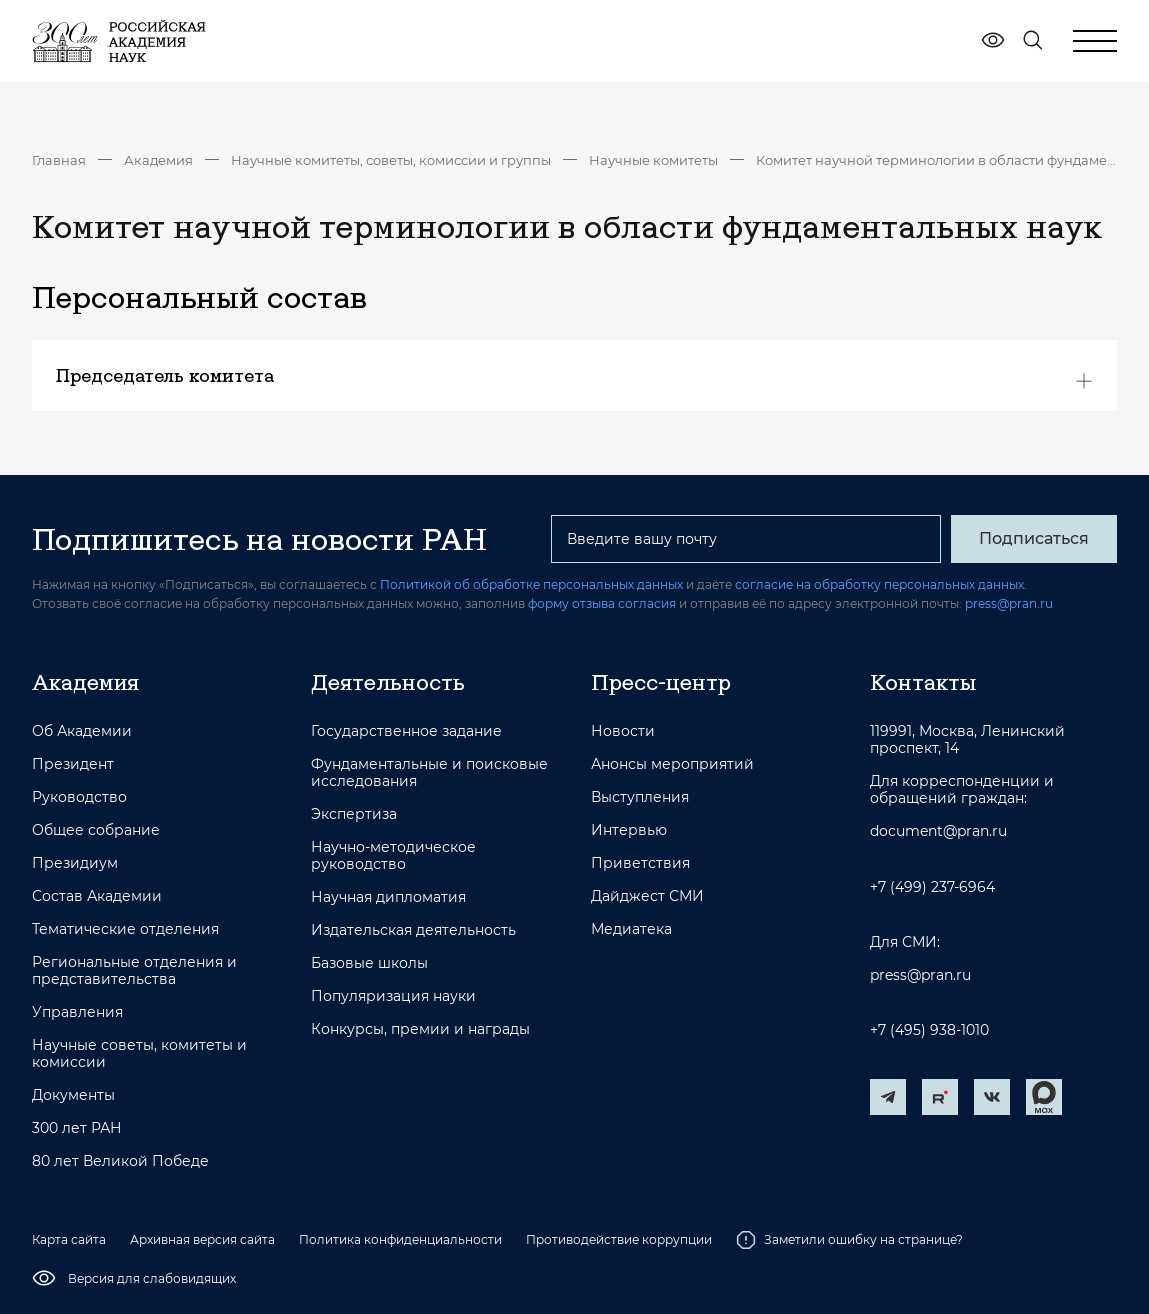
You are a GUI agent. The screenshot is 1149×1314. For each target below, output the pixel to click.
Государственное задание (406, 731)
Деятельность (388, 682)
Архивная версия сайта (202, 1239)
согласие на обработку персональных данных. (881, 584)
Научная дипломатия (388, 897)
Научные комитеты (653, 160)
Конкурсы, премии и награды (420, 1029)
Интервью (629, 830)
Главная (59, 160)
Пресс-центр (661, 682)
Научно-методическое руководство (393, 856)
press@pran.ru (1009, 603)
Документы (73, 1095)
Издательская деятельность (413, 930)
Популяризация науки (393, 996)
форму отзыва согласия (602, 603)
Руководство (79, 797)
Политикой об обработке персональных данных (531, 584)
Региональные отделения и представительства (134, 971)
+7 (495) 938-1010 (929, 1030)
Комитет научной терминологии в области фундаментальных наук (936, 160)
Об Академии (82, 731)
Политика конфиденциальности (400, 1239)
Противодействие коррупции (619, 1239)
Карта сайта (69, 1239)
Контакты (923, 682)
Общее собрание (96, 830)
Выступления (640, 797)
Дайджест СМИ (647, 896)
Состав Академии (97, 896)
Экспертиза (354, 814)
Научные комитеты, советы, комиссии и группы (391, 160)
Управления (77, 1012)
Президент (73, 764)
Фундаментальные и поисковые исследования (429, 773)
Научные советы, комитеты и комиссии (139, 1054)
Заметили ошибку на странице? (849, 1240)
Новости (623, 731)
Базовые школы (369, 963)
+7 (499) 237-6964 (932, 887)
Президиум (75, 863)
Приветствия (640, 863)
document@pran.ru (938, 831)
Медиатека (631, 929)
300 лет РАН (77, 1128)
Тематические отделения (125, 929)
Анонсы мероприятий (672, 764)
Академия (158, 160)
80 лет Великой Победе (120, 1161)
